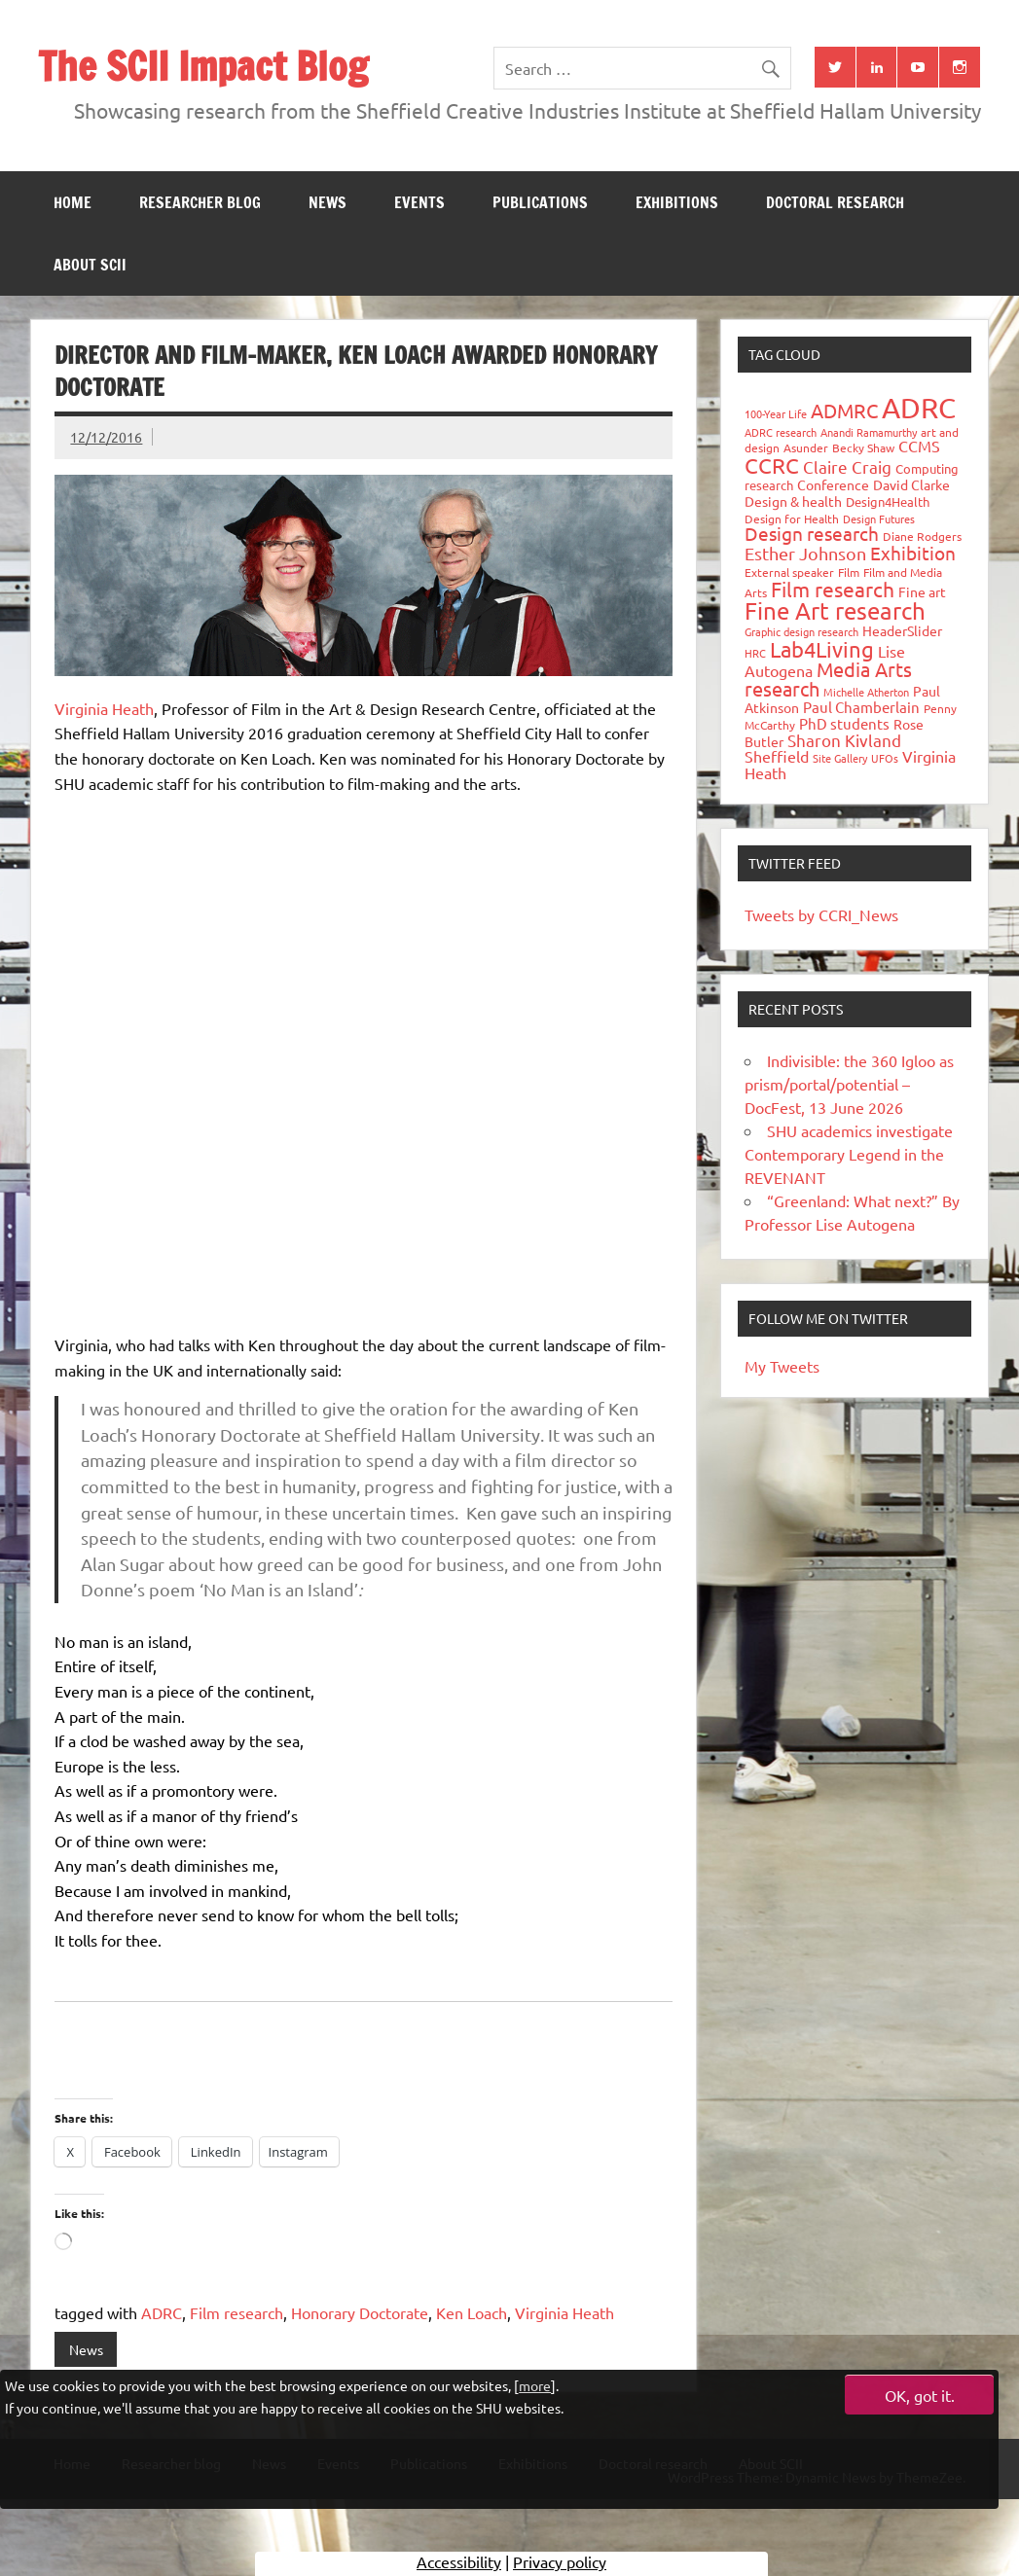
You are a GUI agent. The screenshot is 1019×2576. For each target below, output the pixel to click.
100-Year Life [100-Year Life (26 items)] (776, 413)
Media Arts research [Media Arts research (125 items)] (828, 678)
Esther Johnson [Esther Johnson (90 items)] (805, 553)
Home (72, 202)
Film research (236, 2312)
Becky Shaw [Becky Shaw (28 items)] (863, 447)
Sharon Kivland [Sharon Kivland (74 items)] (844, 740)
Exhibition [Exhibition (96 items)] (913, 552)
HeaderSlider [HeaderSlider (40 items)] (902, 630)
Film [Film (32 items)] (848, 572)
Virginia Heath (104, 708)
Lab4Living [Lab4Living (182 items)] (822, 649)
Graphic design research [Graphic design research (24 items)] (801, 631)
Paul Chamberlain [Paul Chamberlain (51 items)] (861, 707)
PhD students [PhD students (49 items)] (844, 723)
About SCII (90, 264)
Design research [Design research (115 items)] (812, 533)
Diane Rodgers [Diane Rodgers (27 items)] (922, 536)
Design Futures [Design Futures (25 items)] (879, 518)
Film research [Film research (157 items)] (832, 588)
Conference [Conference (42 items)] (833, 484)
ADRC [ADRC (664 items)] (919, 407)
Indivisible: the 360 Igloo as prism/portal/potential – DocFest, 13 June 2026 (849, 1084)
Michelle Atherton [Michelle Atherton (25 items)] (866, 691)
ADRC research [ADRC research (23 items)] (781, 432)
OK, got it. (920, 2395)
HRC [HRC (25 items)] (755, 653)
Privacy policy (559, 2561)
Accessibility (459, 2561)
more (535, 2385)
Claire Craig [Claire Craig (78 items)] (847, 466)
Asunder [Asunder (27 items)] (805, 447)
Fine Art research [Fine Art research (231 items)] (835, 610)
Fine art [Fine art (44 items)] (922, 591)
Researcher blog (200, 202)
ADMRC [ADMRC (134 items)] (844, 410)
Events (419, 202)
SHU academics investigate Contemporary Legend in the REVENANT (849, 1154)
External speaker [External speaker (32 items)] (789, 572)
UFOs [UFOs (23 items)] (884, 758)
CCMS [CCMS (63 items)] (919, 445)
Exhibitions (677, 202)
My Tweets (782, 1366)
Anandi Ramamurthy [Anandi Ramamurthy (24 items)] (868, 432)
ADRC (161, 2312)
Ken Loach (471, 2312)
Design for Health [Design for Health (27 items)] (792, 518)
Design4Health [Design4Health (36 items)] (887, 501)
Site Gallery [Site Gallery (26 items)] (840, 758)
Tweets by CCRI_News (821, 914)
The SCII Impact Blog (203, 65)
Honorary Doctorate (359, 2312)
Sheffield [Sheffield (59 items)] (777, 756)
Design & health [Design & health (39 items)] (793, 501)
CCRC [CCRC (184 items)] (772, 465)
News (327, 202)
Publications (540, 202)
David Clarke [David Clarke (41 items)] (911, 484)
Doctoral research (835, 202)
